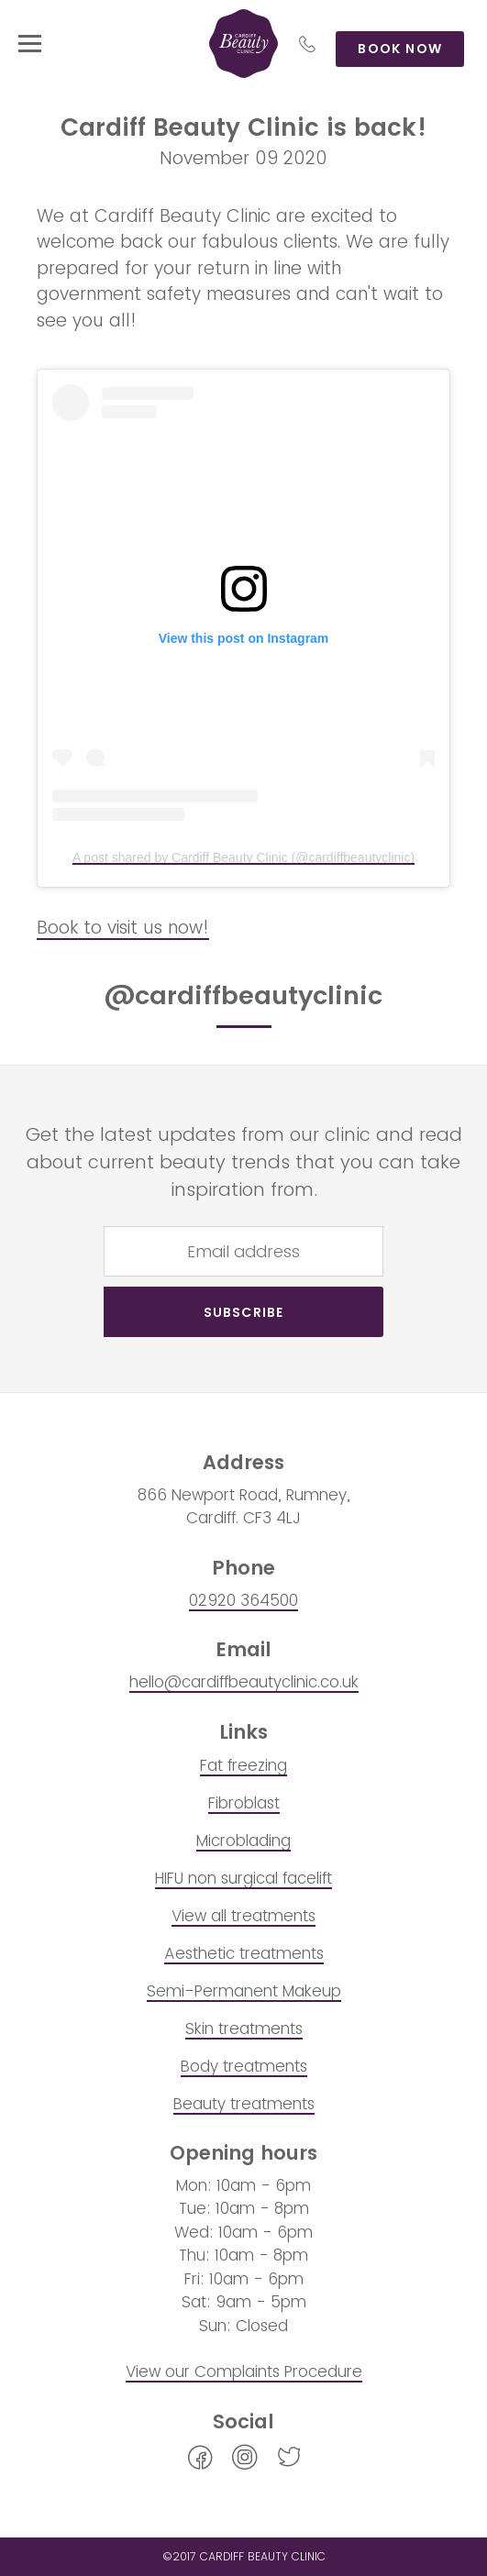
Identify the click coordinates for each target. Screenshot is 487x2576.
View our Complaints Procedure (244, 2371)
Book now (400, 48)
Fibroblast (244, 1803)
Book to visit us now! (123, 927)
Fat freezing (243, 1765)
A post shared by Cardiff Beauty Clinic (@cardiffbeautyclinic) (243, 857)
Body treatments (244, 2066)
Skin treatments (244, 2029)
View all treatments (243, 1916)
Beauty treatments (244, 2104)
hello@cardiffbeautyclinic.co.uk (244, 1682)
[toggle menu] (29, 43)
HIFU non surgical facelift (243, 1878)
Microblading (243, 1841)
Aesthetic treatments (244, 1953)
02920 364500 (243, 1600)
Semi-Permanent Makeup (244, 1991)
